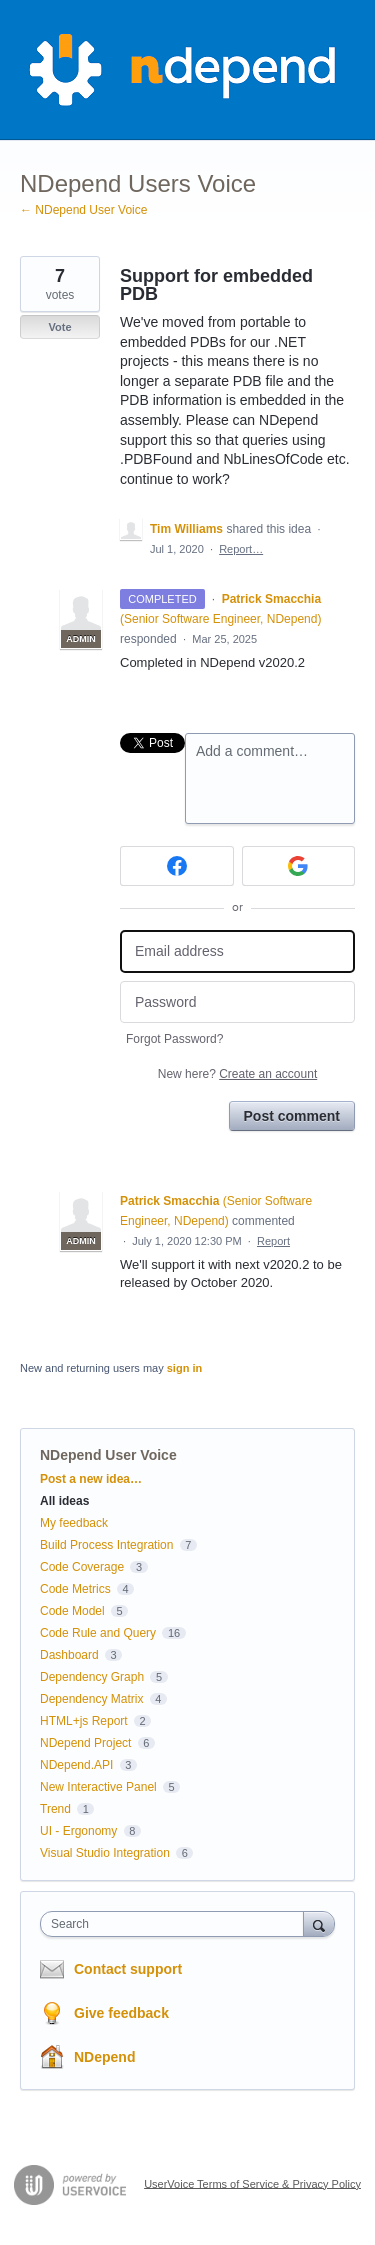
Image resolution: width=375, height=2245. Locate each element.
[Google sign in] (299, 866)
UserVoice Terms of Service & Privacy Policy (252, 2183)
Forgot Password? (174, 1039)
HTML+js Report (84, 1721)
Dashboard (69, 1655)
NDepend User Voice (108, 1455)
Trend (55, 1809)
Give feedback (121, 2013)
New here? (237, 1074)
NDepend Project (85, 1743)
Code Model (72, 1611)
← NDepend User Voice (83, 210)
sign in (184, 1368)
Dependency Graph (92, 1677)
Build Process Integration (106, 1545)
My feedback (74, 1523)
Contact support (128, 1969)
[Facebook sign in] (177, 866)
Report (273, 1241)
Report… (241, 549)
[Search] (319, 1923)
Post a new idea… (91, 1479)
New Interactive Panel (98, 1787)
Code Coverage (82, 1567)
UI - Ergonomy (78, 1831)
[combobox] (176, 1924)
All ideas (64, 1501)
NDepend (104, 2057)
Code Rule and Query (98, 1633)
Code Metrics (75, 1589)
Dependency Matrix (91, 1699)
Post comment (292, 1116)
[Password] (237, 1002)
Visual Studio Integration (105, 1853)
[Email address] (237, 951)
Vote (59, 327)
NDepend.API (76, 1765)
